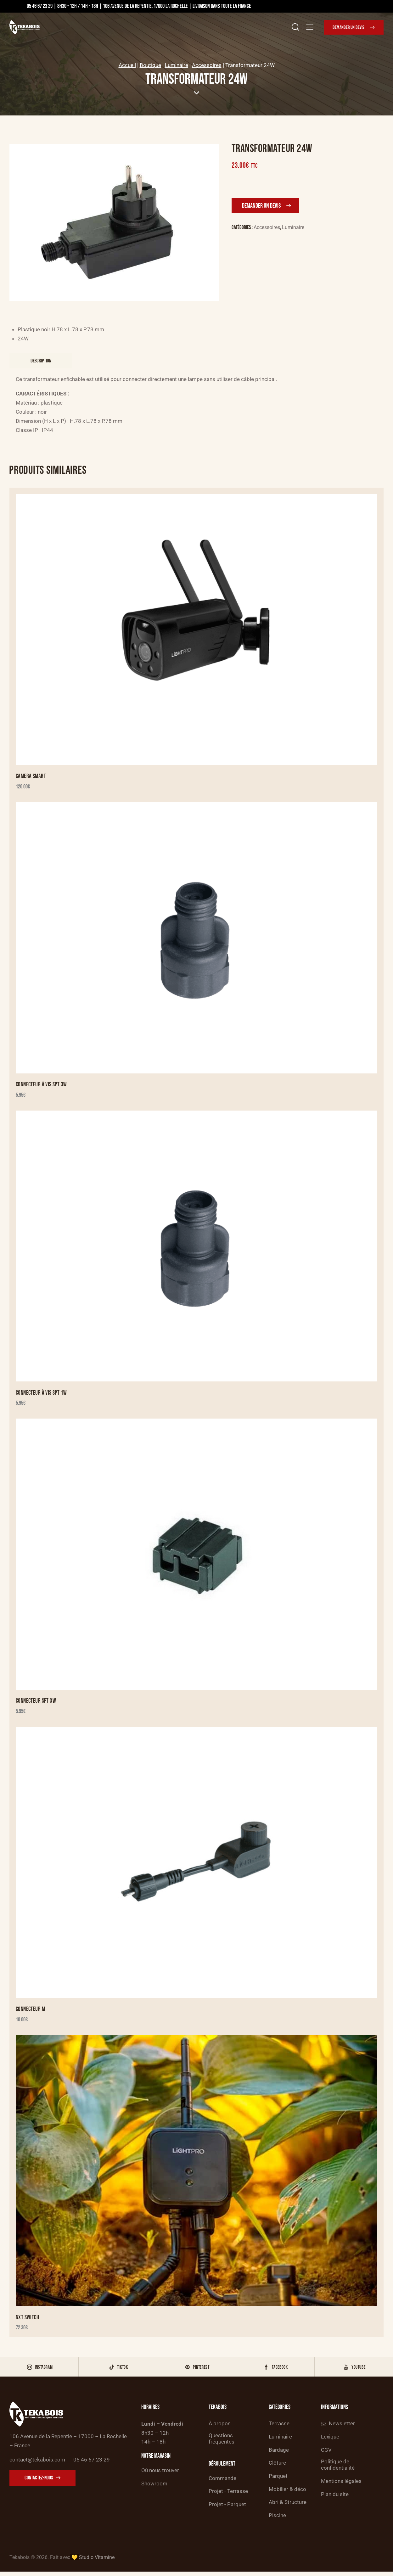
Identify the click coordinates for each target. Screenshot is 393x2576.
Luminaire (176, 65)
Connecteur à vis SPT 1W (42, 1393)
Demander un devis (261, 206)
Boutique (150, 65)
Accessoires (207, 65)
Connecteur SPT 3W (36, 1701)
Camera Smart (31, 776)
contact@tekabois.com (37, 2462)
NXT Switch (27, 2318)
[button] (309, 26)
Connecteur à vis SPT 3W (42, 1085)
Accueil (127, 65)
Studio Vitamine (97, 2561)
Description (41, 361)
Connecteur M (30, 2010)
